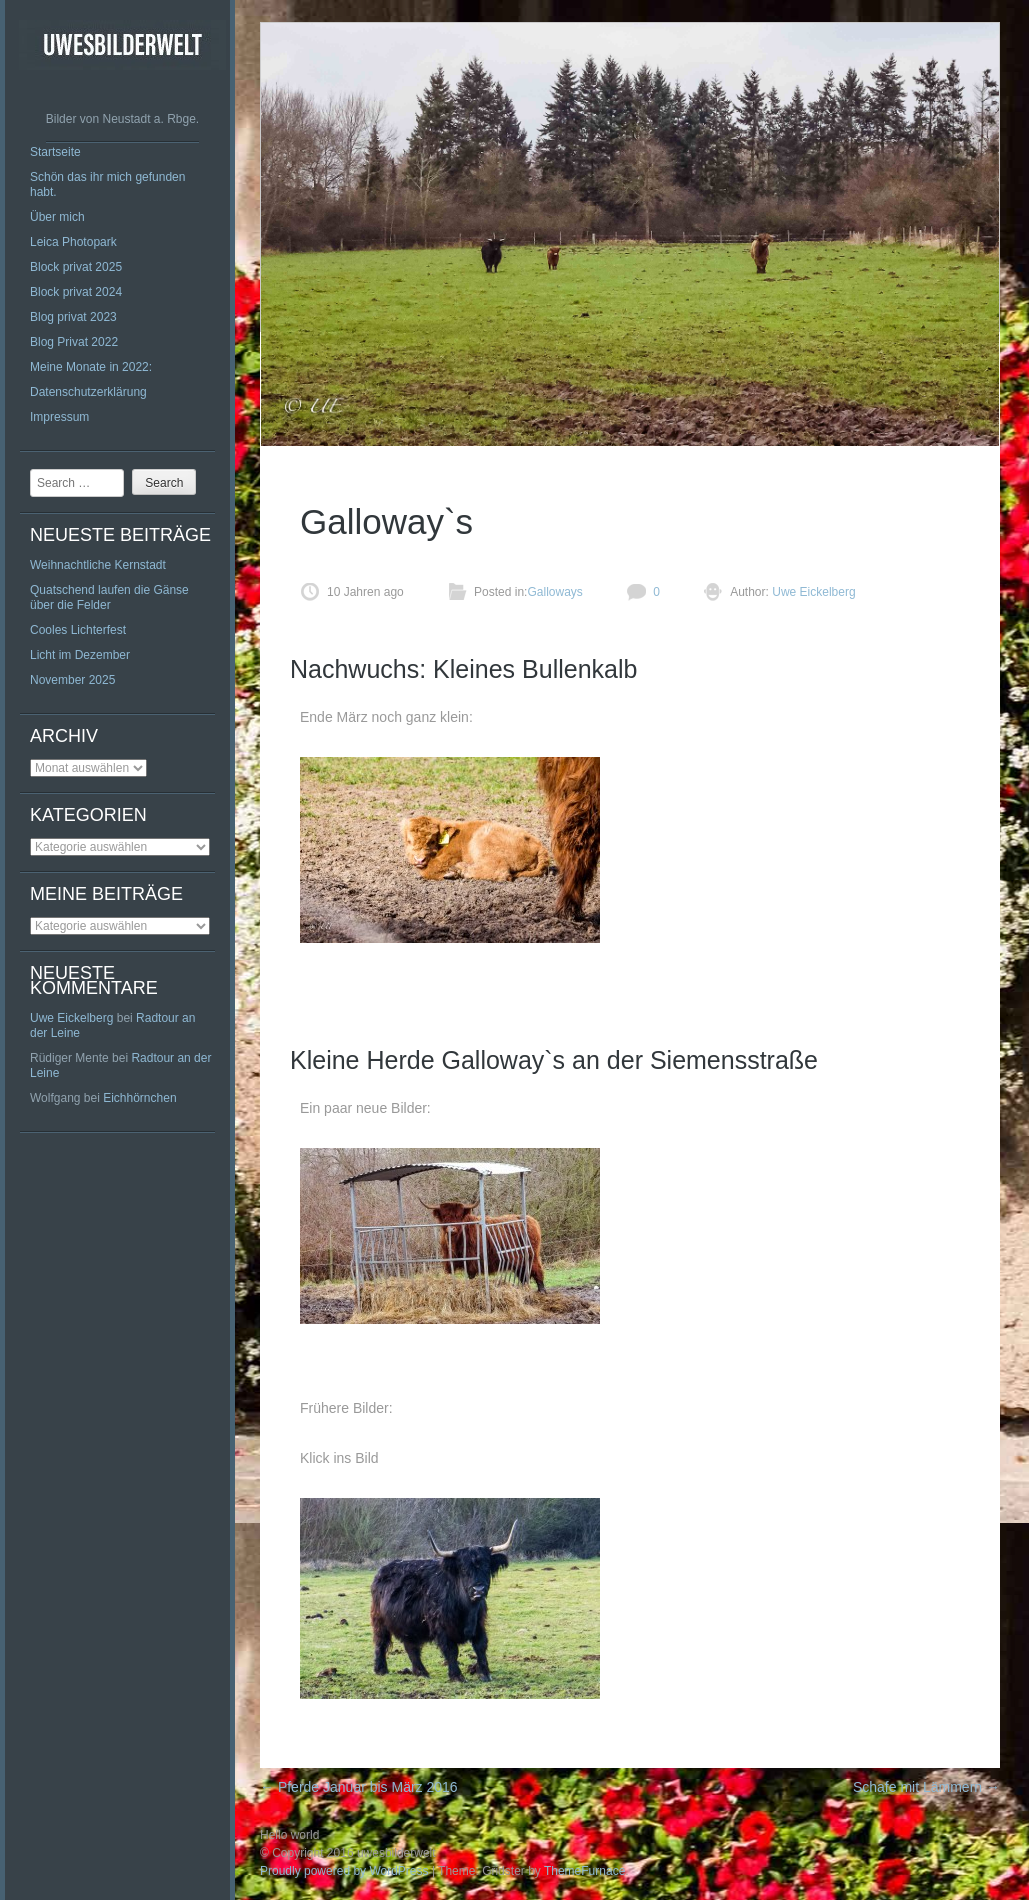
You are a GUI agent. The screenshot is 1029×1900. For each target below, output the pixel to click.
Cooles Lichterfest (78, 630)
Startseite (55, 152)
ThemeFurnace (584, 1871)
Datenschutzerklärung (88, 392)
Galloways (554, 592)
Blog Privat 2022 (74, 342)
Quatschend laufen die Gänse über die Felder (109, 597)
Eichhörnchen (139, 1098)
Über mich (57, 217)
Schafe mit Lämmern (926, 1787)
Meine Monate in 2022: (91, 367)
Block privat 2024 (76, 292)
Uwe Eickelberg (71, 1018)
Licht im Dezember (80, 655)
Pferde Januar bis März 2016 (359, 1787)
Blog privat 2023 (73, 317)
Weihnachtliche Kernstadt (98, 565)
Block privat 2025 (76, 267)
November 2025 (72, 680)
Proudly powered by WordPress (344, 1871)
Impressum (59, 417)
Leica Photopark (73, 242)
